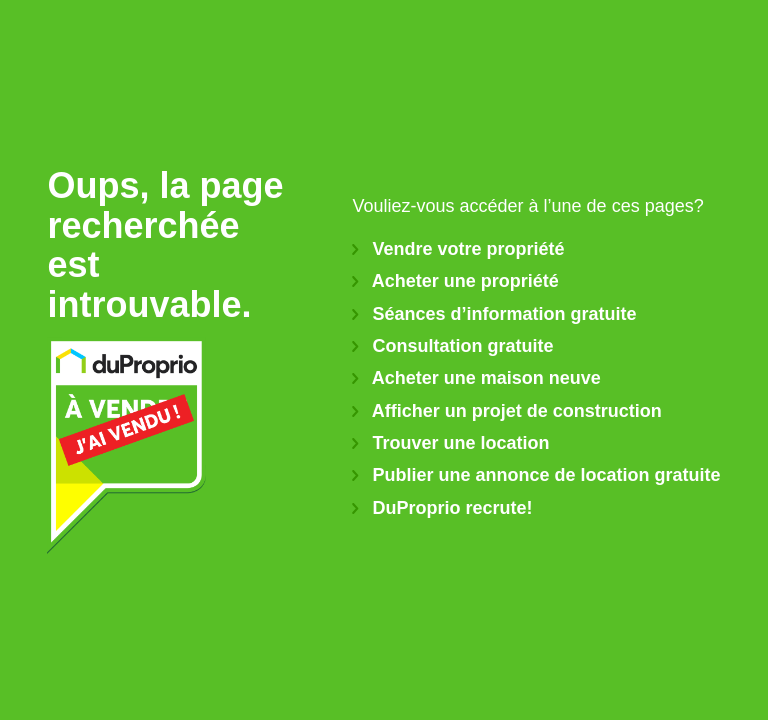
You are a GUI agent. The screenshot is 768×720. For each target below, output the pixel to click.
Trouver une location (450, 443)
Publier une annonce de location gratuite (536, 475)
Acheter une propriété (455, 281)
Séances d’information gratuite (494, 314)
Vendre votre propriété (458, 249)
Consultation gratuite (452, 346)
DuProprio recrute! (442, 508)
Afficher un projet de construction (506, 411)
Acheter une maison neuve (476, 378)
